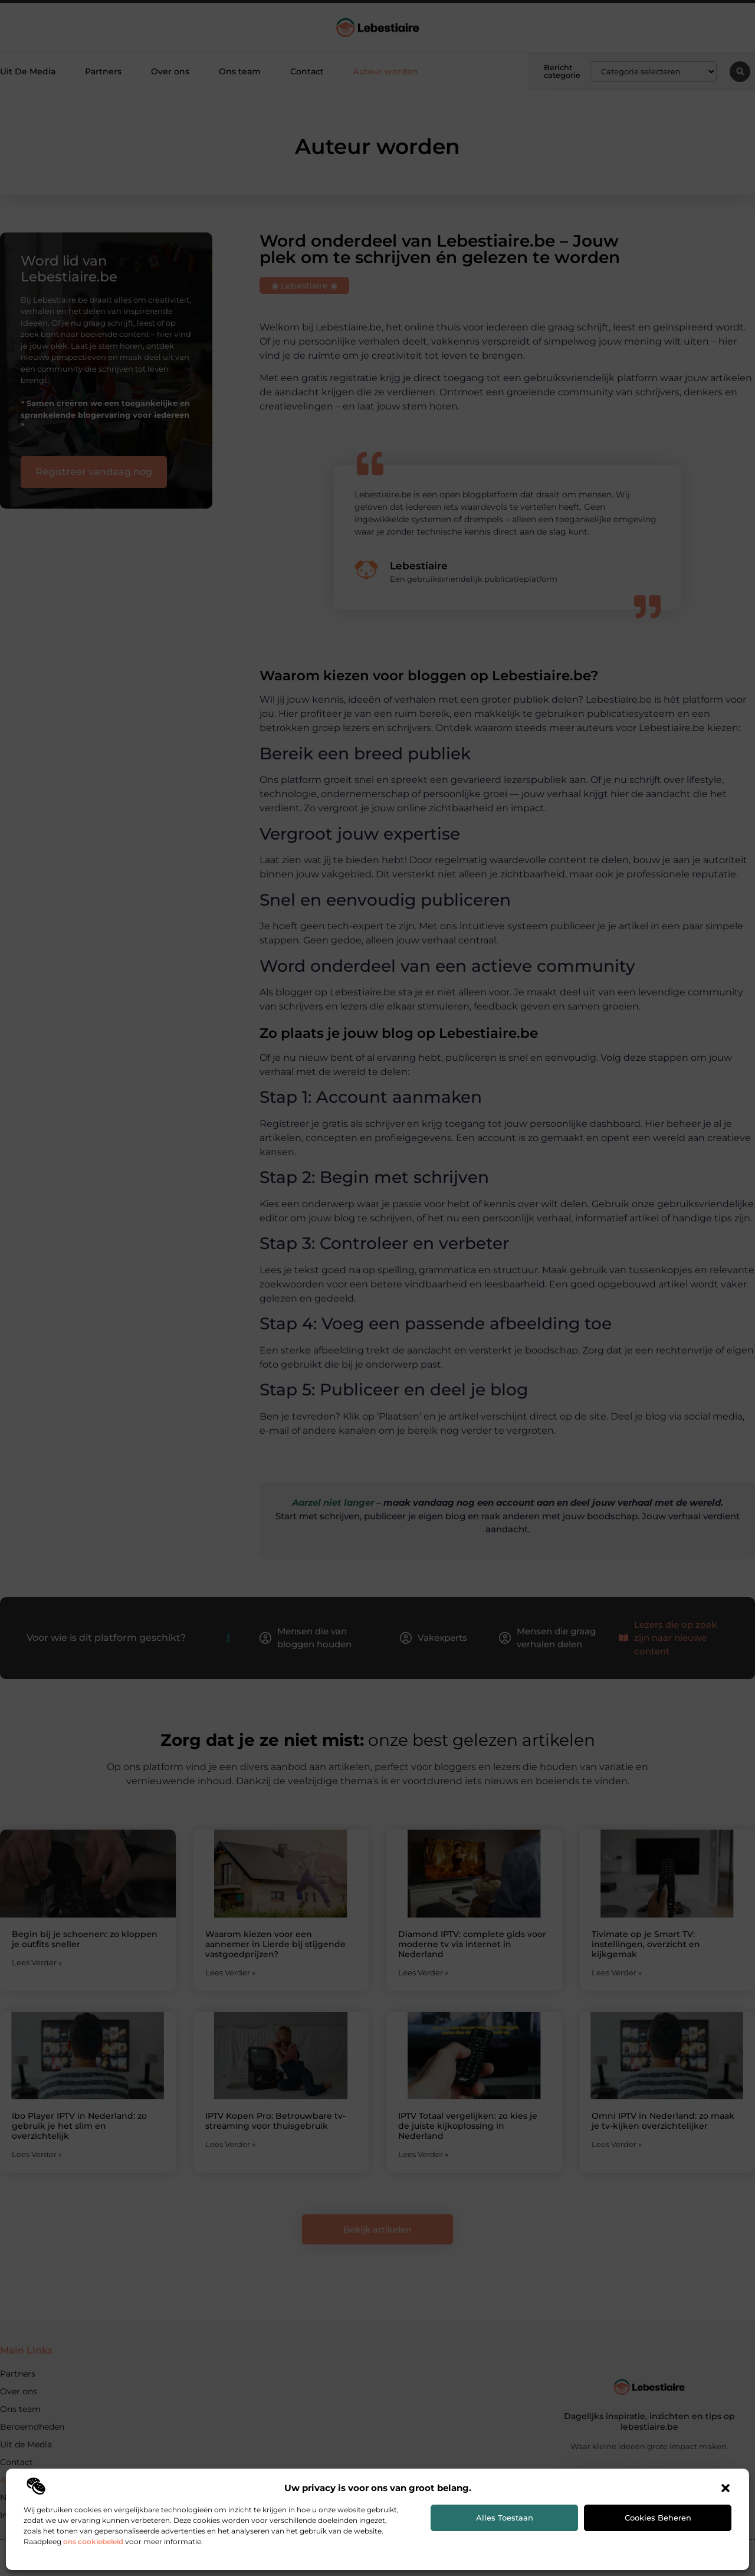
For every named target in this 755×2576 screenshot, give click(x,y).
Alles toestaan (504, 2517)
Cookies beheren (658, 2517)
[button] (725, 2488)
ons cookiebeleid (93, 2541)
